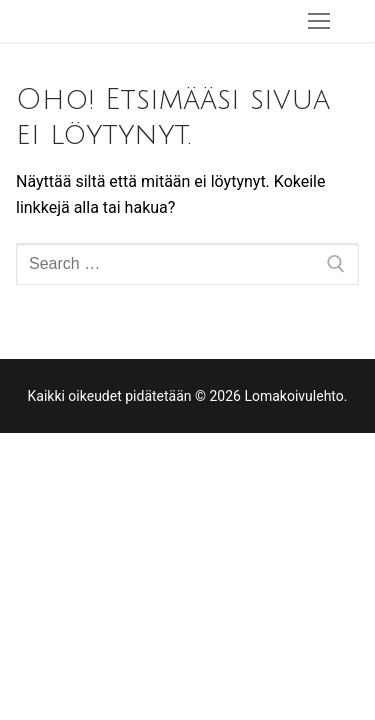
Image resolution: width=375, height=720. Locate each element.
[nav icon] (319, 21)
